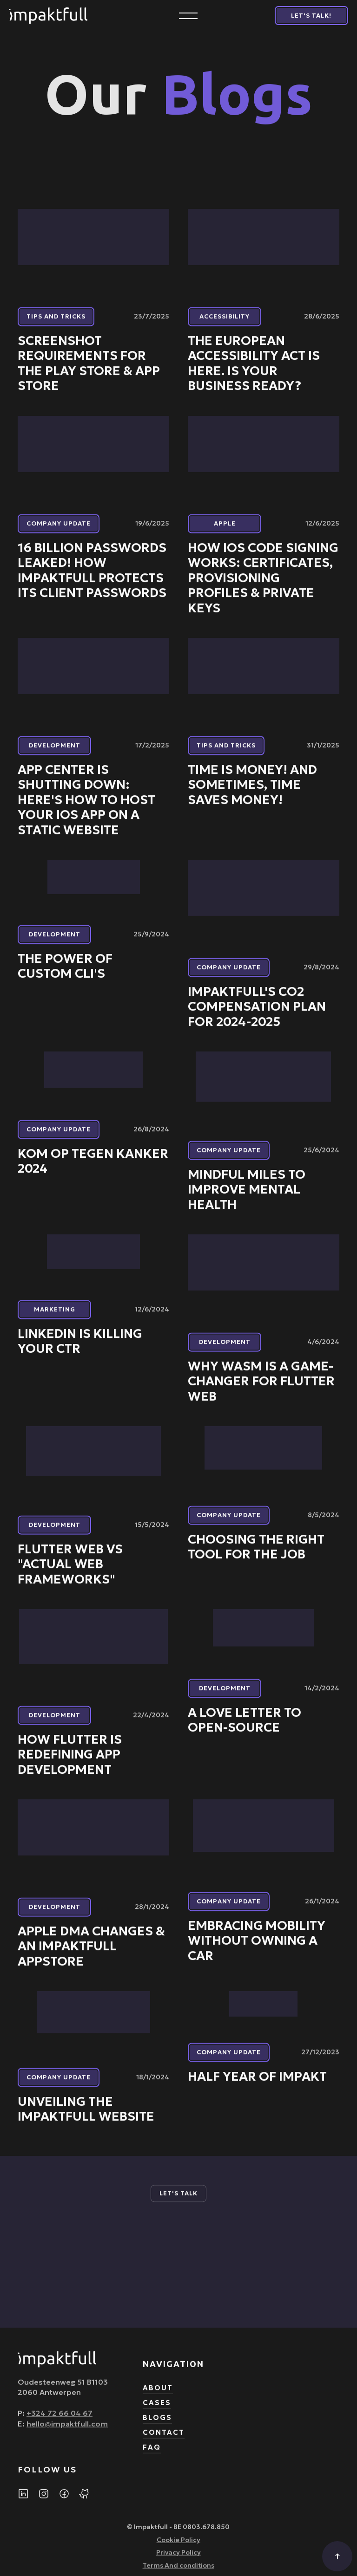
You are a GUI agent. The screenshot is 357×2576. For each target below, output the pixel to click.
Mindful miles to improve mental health (246, 1197)
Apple (225, 532)
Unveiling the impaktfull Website (86, 2117)
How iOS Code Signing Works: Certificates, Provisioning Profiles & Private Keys (263, 586)
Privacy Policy (178, 2560)
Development (54, 754)
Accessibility (224, 325)
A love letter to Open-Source (244, 1728)
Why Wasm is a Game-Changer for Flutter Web (261, 1389)
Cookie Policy (178, 2548)
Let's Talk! (311, 15)
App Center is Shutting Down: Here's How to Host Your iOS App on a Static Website (86, 808)
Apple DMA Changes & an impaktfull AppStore (91, 1954)
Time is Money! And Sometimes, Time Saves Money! (252, 793)
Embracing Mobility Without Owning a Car (256, 1949)
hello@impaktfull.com (67, 2431)
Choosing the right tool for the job (256, 1555)
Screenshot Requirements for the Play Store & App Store (89, 372)
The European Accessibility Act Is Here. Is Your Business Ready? (254, 372)
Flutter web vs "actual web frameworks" (70, 1572)
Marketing (54, 1317)
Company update (58, 532)
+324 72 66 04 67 (59, 2421)
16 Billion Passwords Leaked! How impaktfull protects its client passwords (92, 579)
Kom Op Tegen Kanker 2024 (93, 1169)
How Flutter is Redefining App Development (70, 1762)
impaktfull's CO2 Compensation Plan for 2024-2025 (257, 1015)
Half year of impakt (257, 2084)
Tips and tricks (56, 325)
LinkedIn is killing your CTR (80, 1349)
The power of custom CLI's (65, 974)
